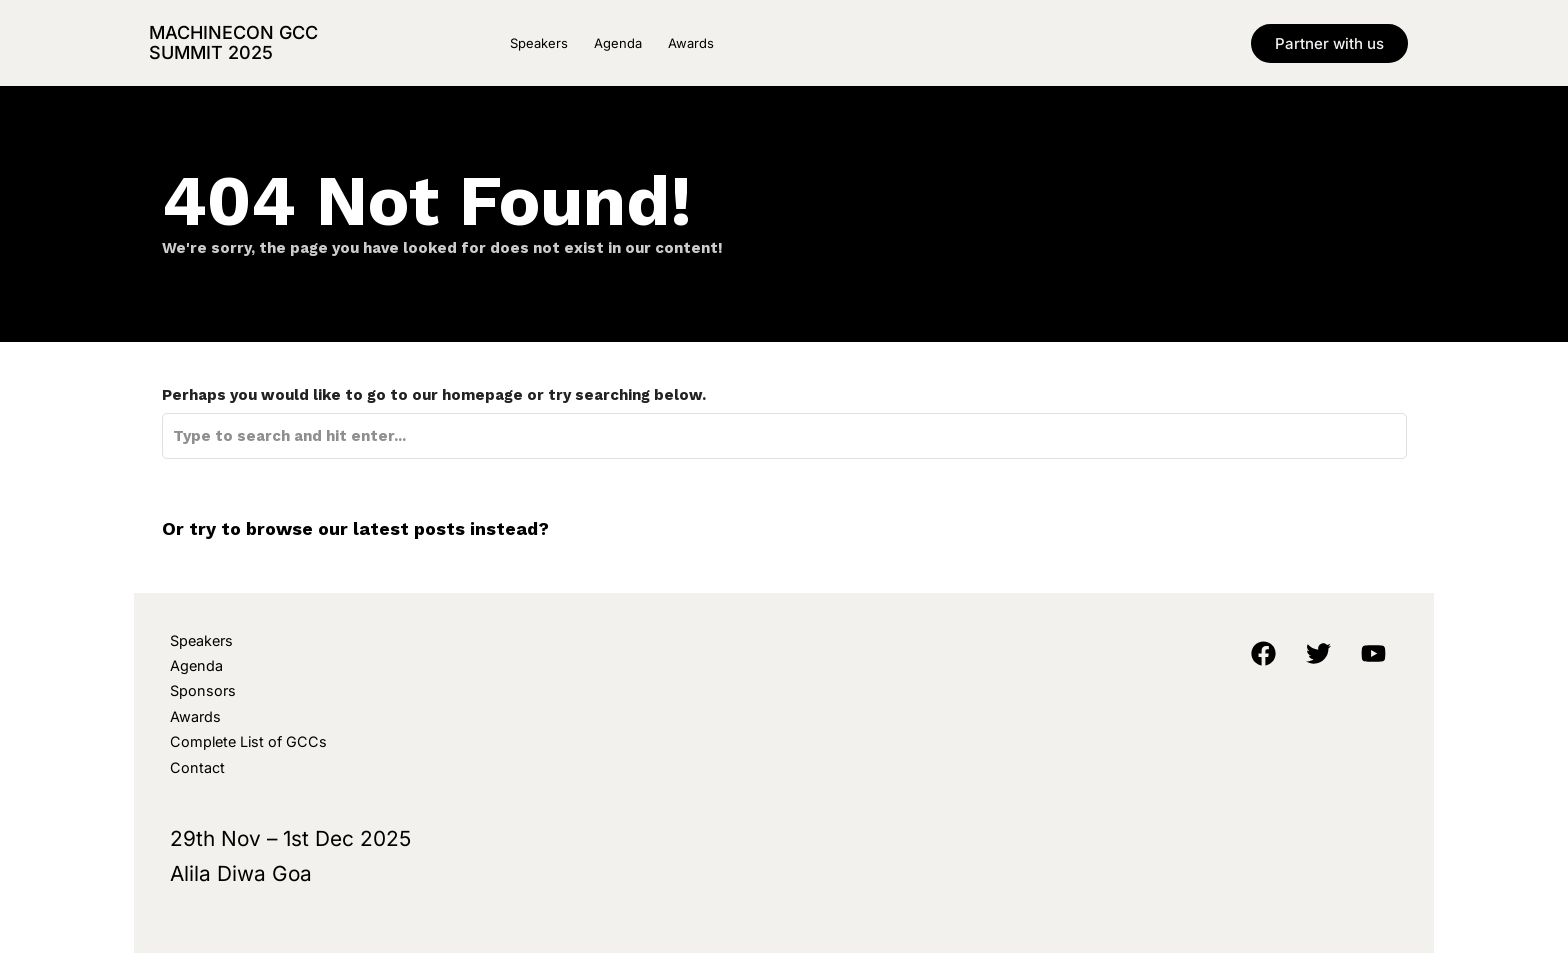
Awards (691, 43)
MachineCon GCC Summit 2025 (233, 42)
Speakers (539, 43)
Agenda (618, 43)
